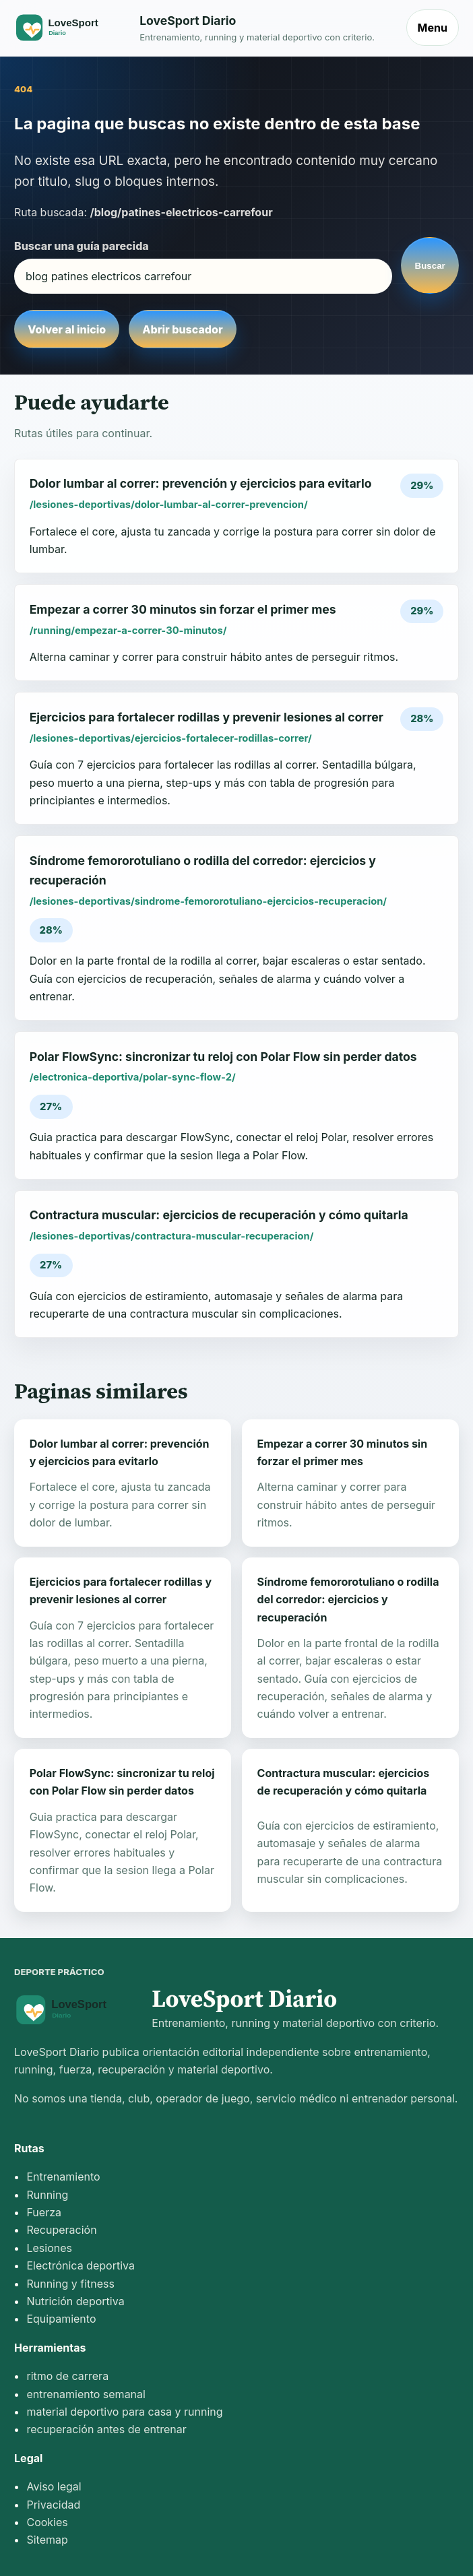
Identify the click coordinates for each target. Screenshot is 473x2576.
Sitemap (46, 2539)
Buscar (430, 266)
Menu (432, 27)
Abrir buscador (182, 329)
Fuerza (43, 2212)
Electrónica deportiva (80, 2265)
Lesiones (49, 2248)
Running (47, 2194)
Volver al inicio (67, 329)
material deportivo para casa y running (124, 2411)
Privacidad (53, 2504)
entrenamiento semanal (85, 2394)
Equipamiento (61, 2318)
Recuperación (61, 2229)
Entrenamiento (63, 2176)
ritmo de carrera (67, 2376)
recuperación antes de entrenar (106, 2429)
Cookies (46, 2522)
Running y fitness (70, 2283)
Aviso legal (53, 2486)
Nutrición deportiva (75, 2301)
